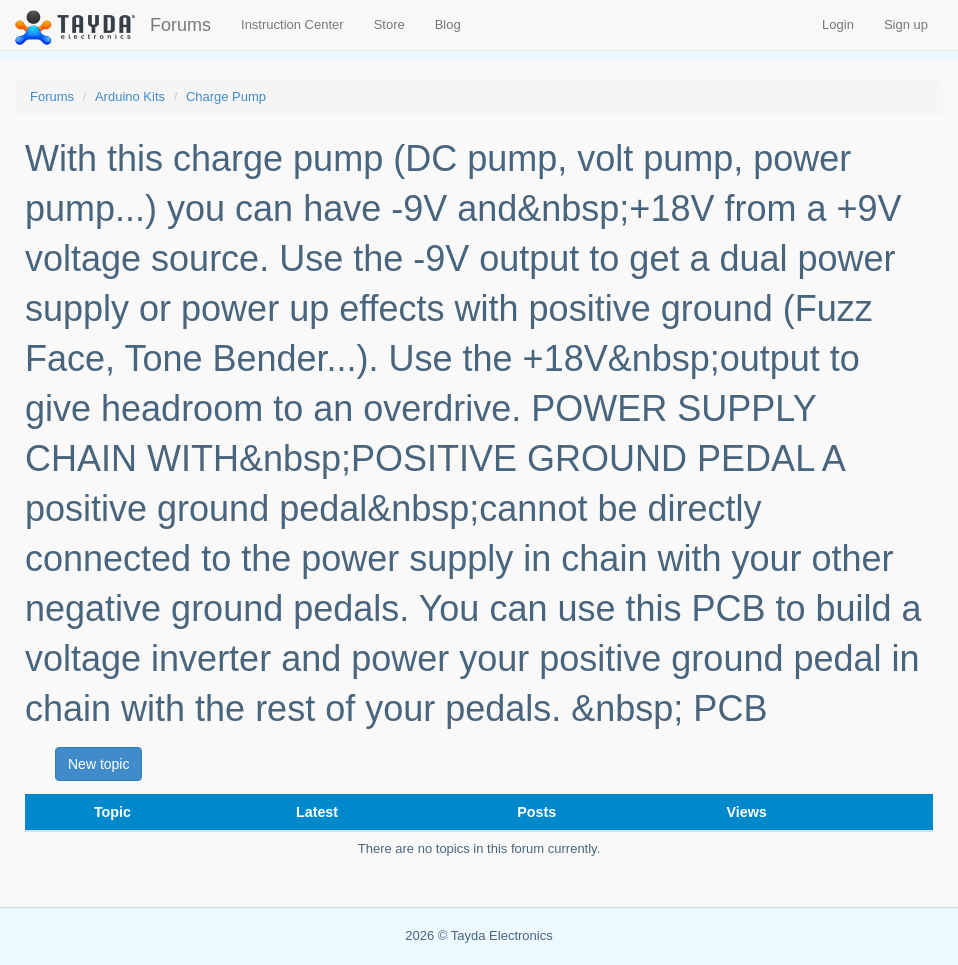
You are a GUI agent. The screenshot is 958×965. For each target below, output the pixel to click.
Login (838, 24)
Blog (448, 24)
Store (389, 24)
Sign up (906, 24)
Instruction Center (292, 24)
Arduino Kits (130, 96)
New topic (98, 764)
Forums (180, 25)
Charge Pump (226, 96)
